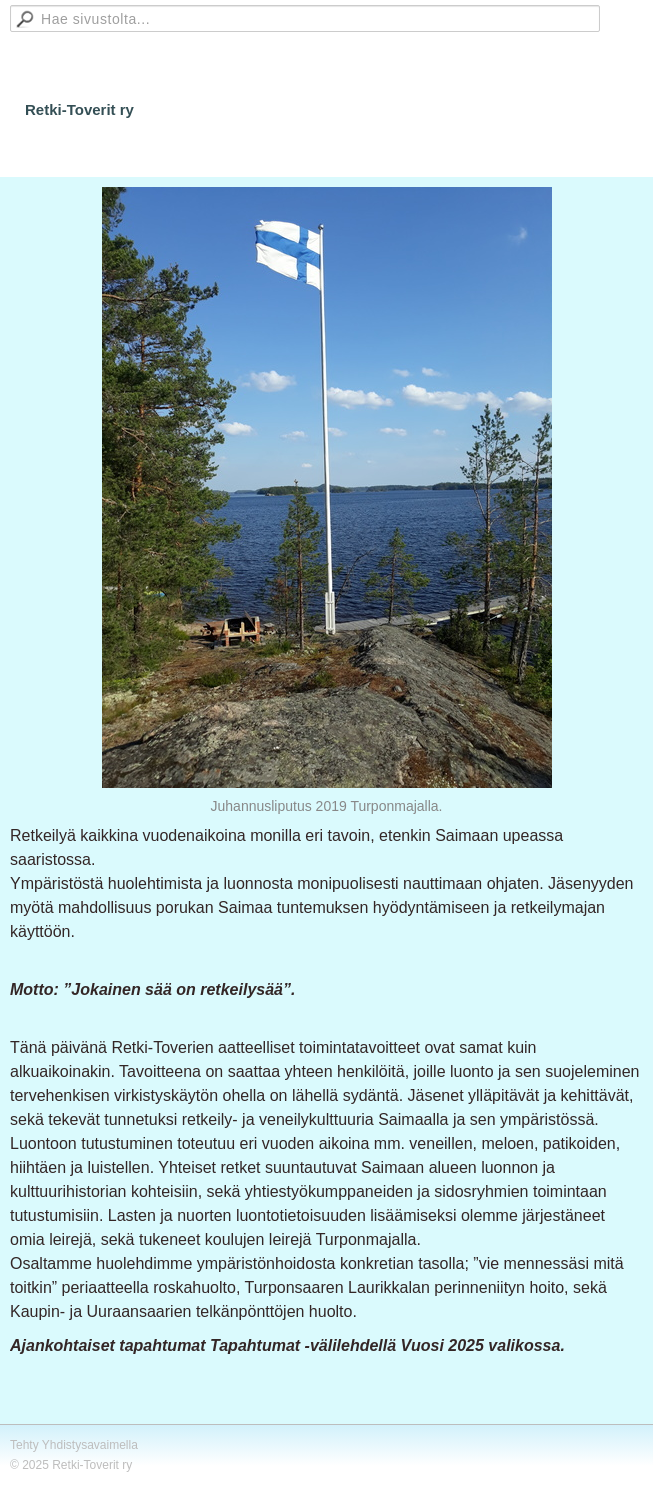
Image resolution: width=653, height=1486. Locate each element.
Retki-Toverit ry (79, 109)
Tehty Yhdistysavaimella (74, 1445)
